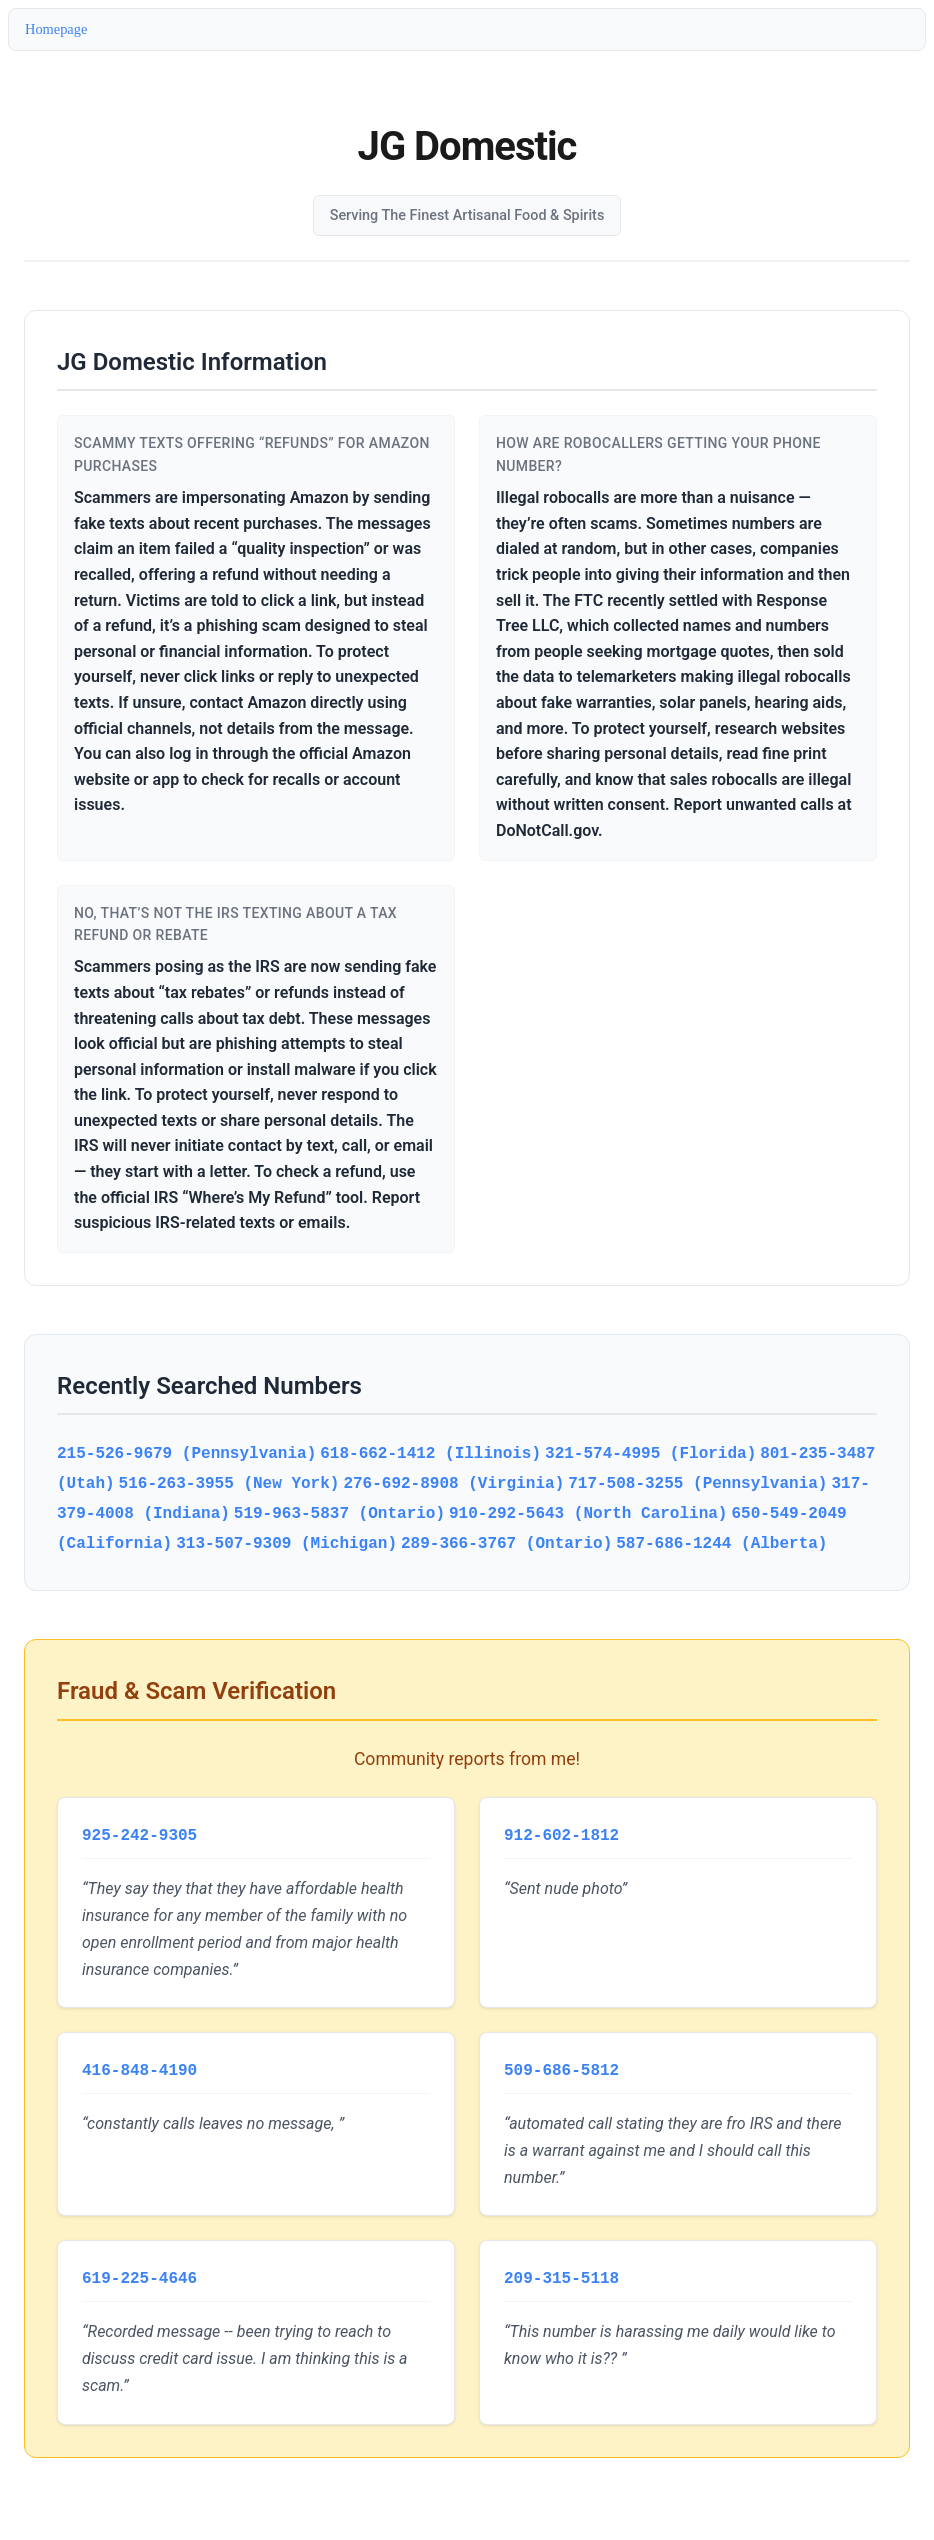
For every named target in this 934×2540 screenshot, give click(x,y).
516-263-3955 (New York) (229, 1483)
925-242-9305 (139, 1834)
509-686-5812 (561, 2067)
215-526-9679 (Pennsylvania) (186, 1453)
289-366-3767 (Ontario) (506, 1543)
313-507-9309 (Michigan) (286, 1543)
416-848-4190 (139, 2067)
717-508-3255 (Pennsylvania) (697, 1483)
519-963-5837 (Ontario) (339, 1513)
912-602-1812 (561, 1834)
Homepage (56, 29)
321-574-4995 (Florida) (650, 1453)
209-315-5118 (561, 2273)
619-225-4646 (139, 2273)
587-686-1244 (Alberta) (721, 1543)
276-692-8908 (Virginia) (453, 1483)
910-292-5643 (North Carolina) (588, 1513)
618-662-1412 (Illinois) (430, 1453)
